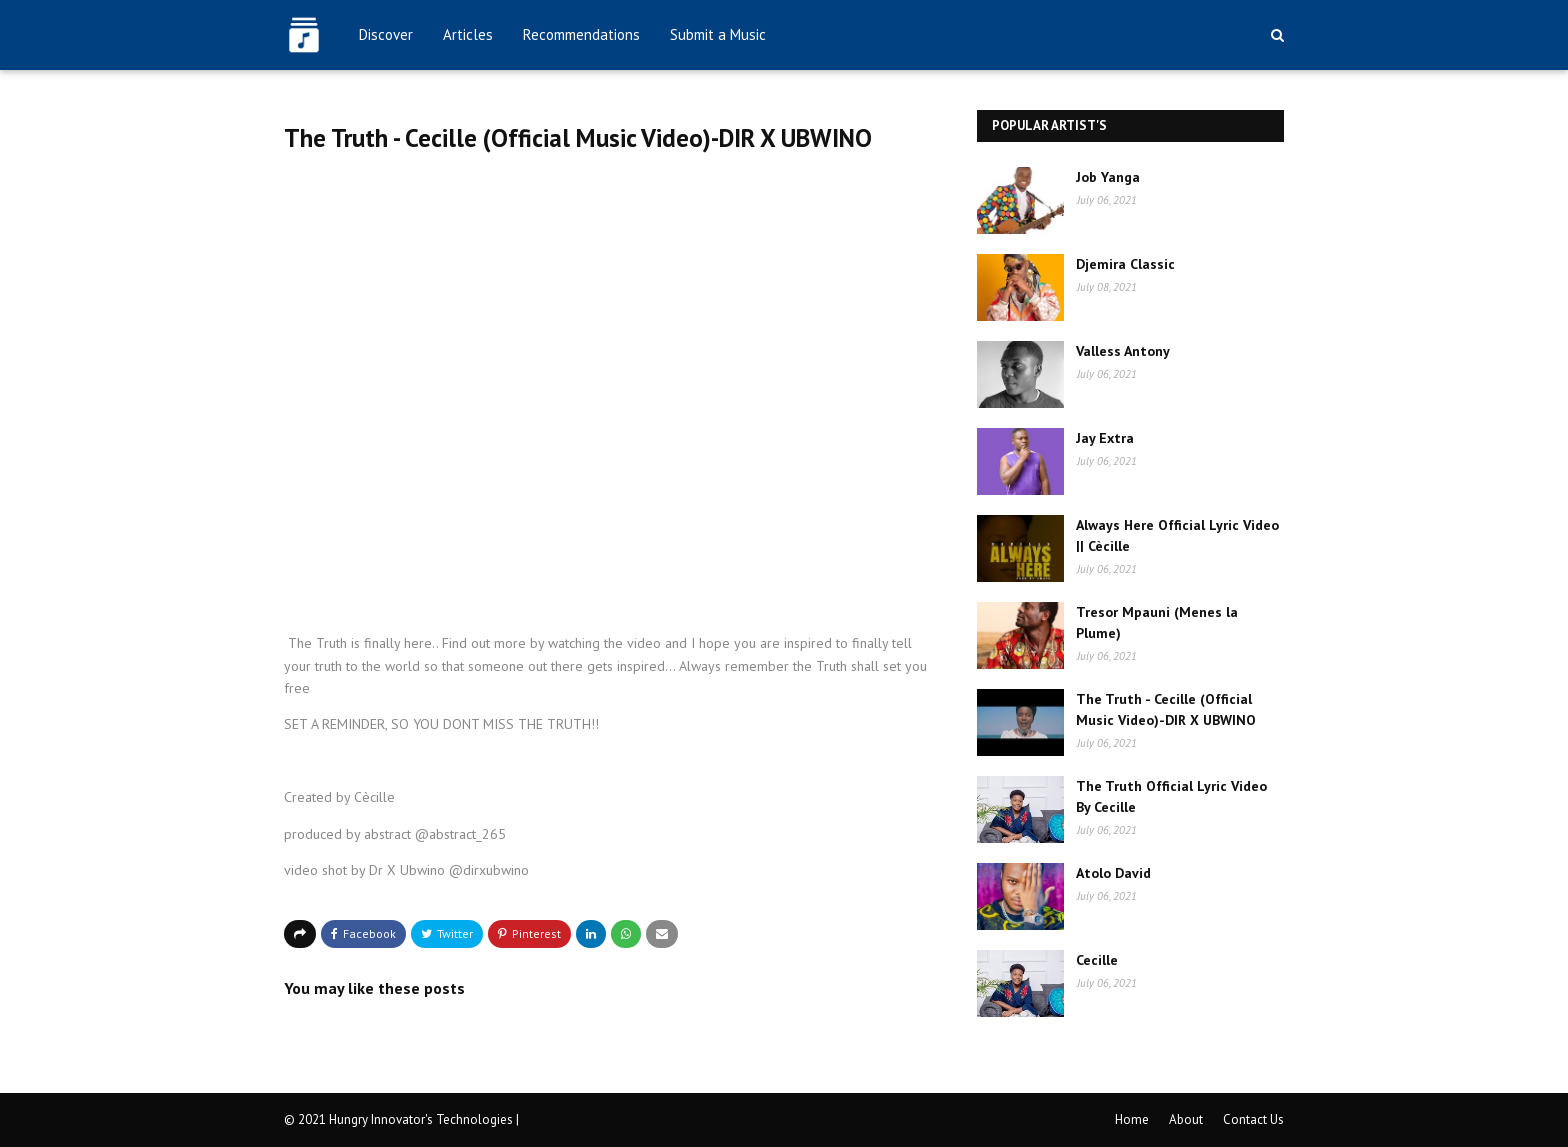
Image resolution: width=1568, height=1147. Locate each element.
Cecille (1097, 960)
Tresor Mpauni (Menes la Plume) (1157, 622)
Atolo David (1113, 873)
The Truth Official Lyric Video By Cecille (1171, 796)
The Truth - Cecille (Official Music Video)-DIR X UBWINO (1166, 709)
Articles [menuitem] (468, 34)
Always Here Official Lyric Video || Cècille (1177, 535)
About (1186, 1119)
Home (1132, 1119)
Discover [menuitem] (386, 34)
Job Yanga (1108, 177)
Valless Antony (1123, 351)
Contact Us (1253, 1119)
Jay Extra (1105, 438)
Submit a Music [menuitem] (718, 34)
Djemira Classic (1125, 264)
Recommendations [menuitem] (581, 34)
